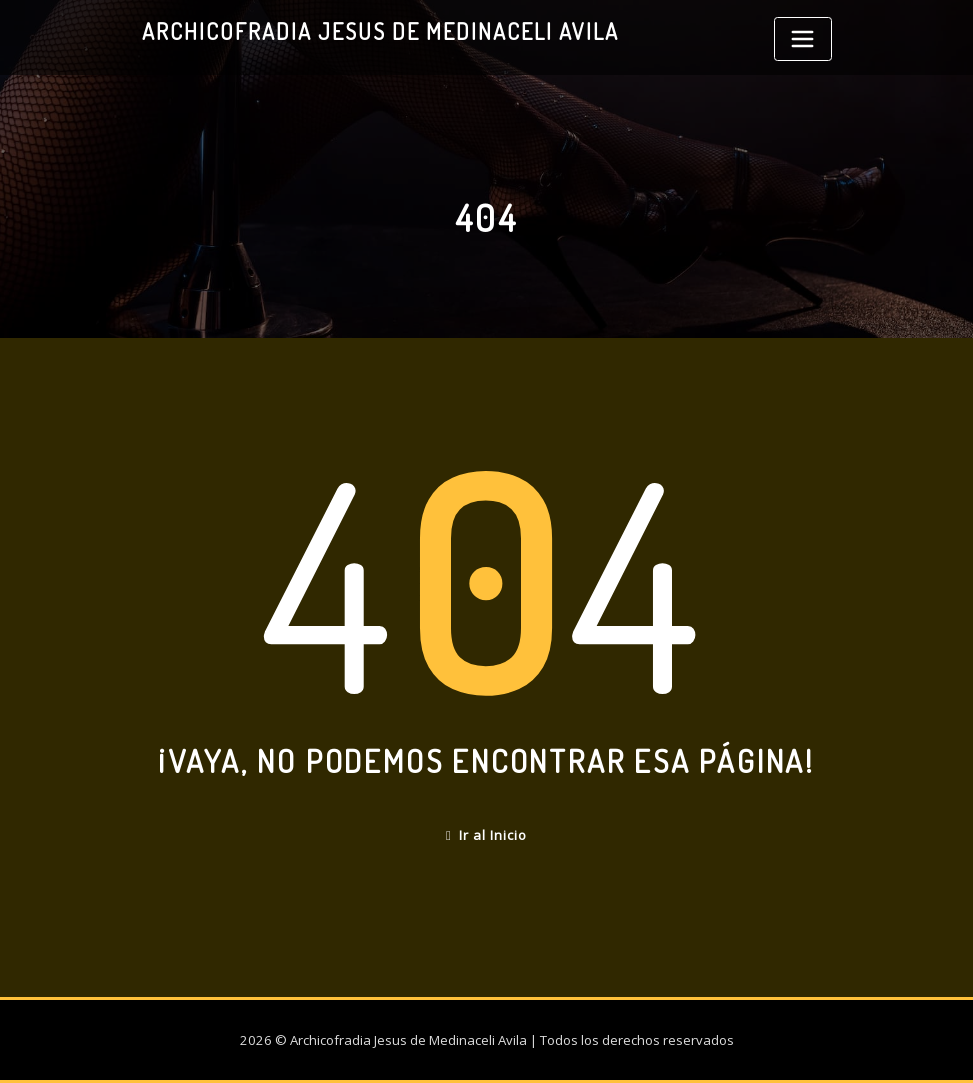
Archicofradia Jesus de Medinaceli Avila (380, 31)
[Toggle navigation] (803, 39)
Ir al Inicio (486, 835)
